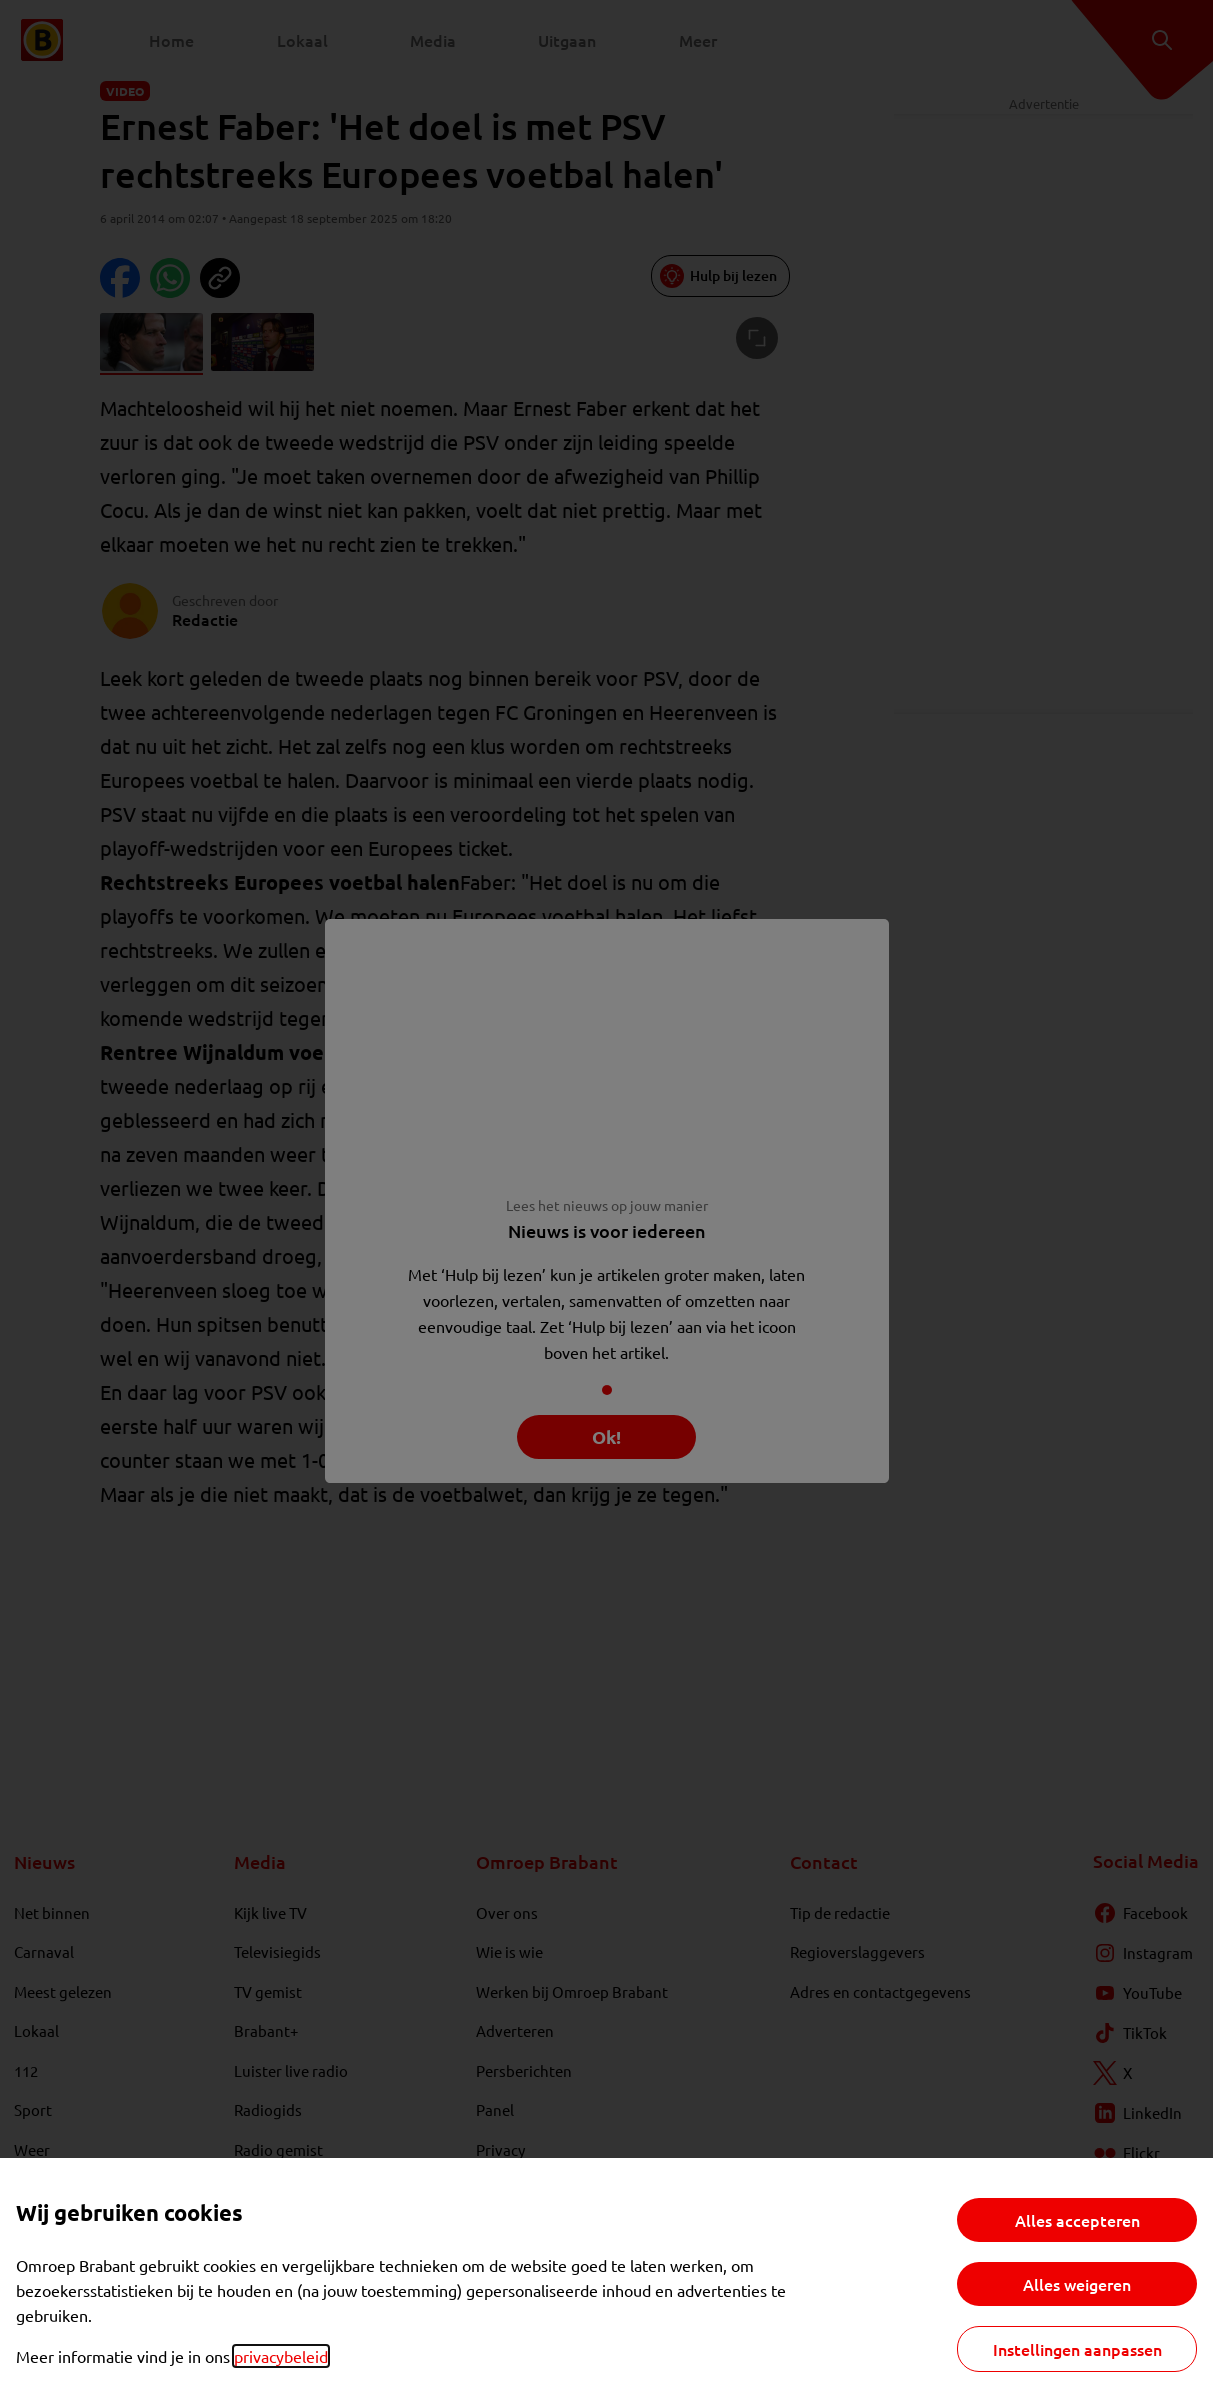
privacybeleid (281, 2356)
